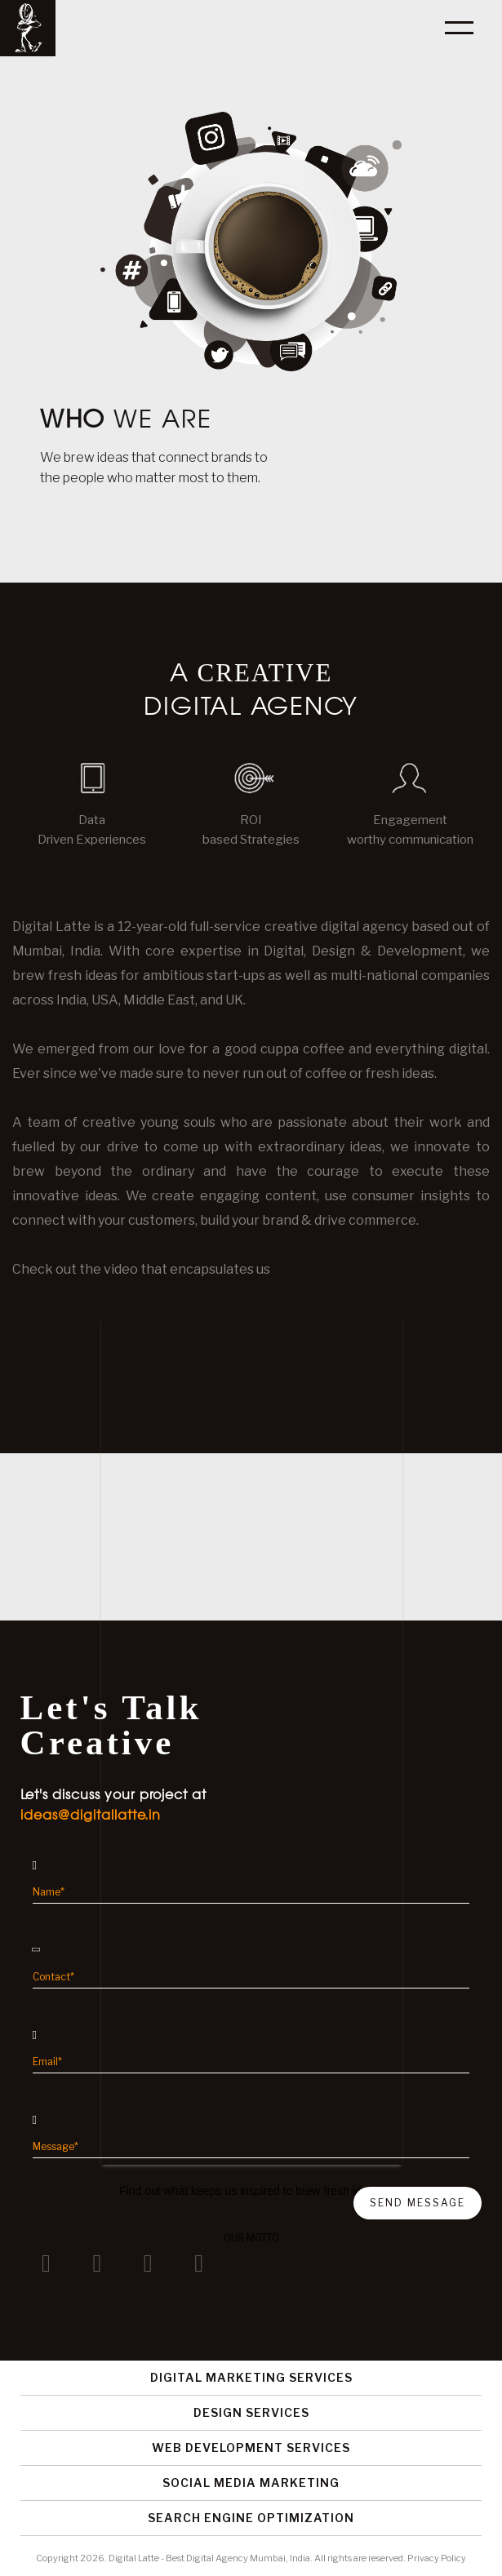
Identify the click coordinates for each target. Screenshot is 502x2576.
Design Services (251, 2412)
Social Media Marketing (251, 2483)
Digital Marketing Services (251, 2377)
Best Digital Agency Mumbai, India (238, 2558)
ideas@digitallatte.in (90, 1815)
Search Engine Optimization (251, 2518)
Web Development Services (251, 2447)
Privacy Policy (436, 2558)
